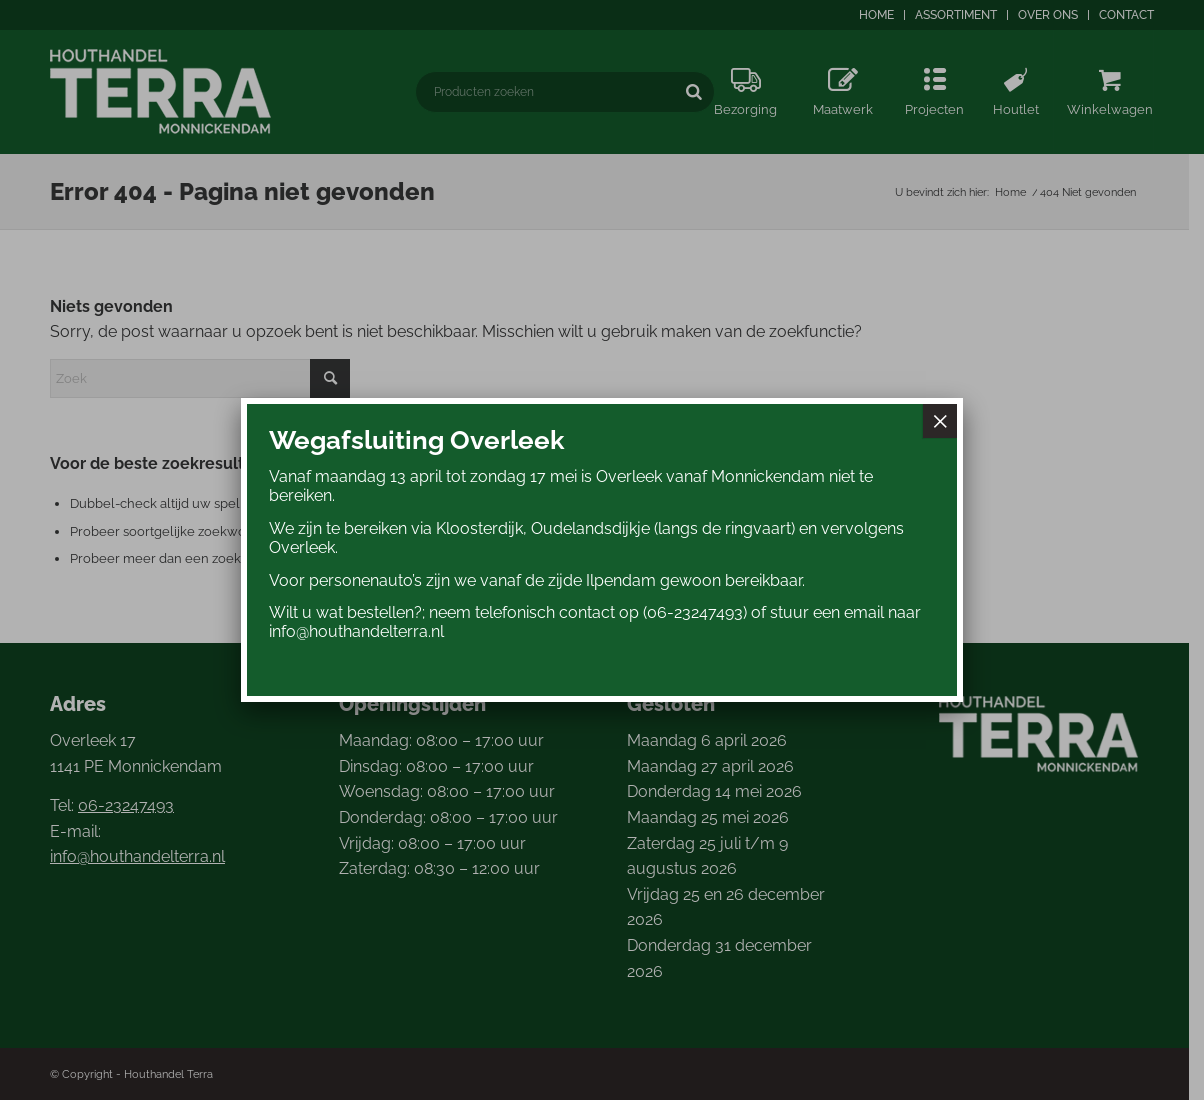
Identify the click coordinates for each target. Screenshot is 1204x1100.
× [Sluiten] (940, 421)
